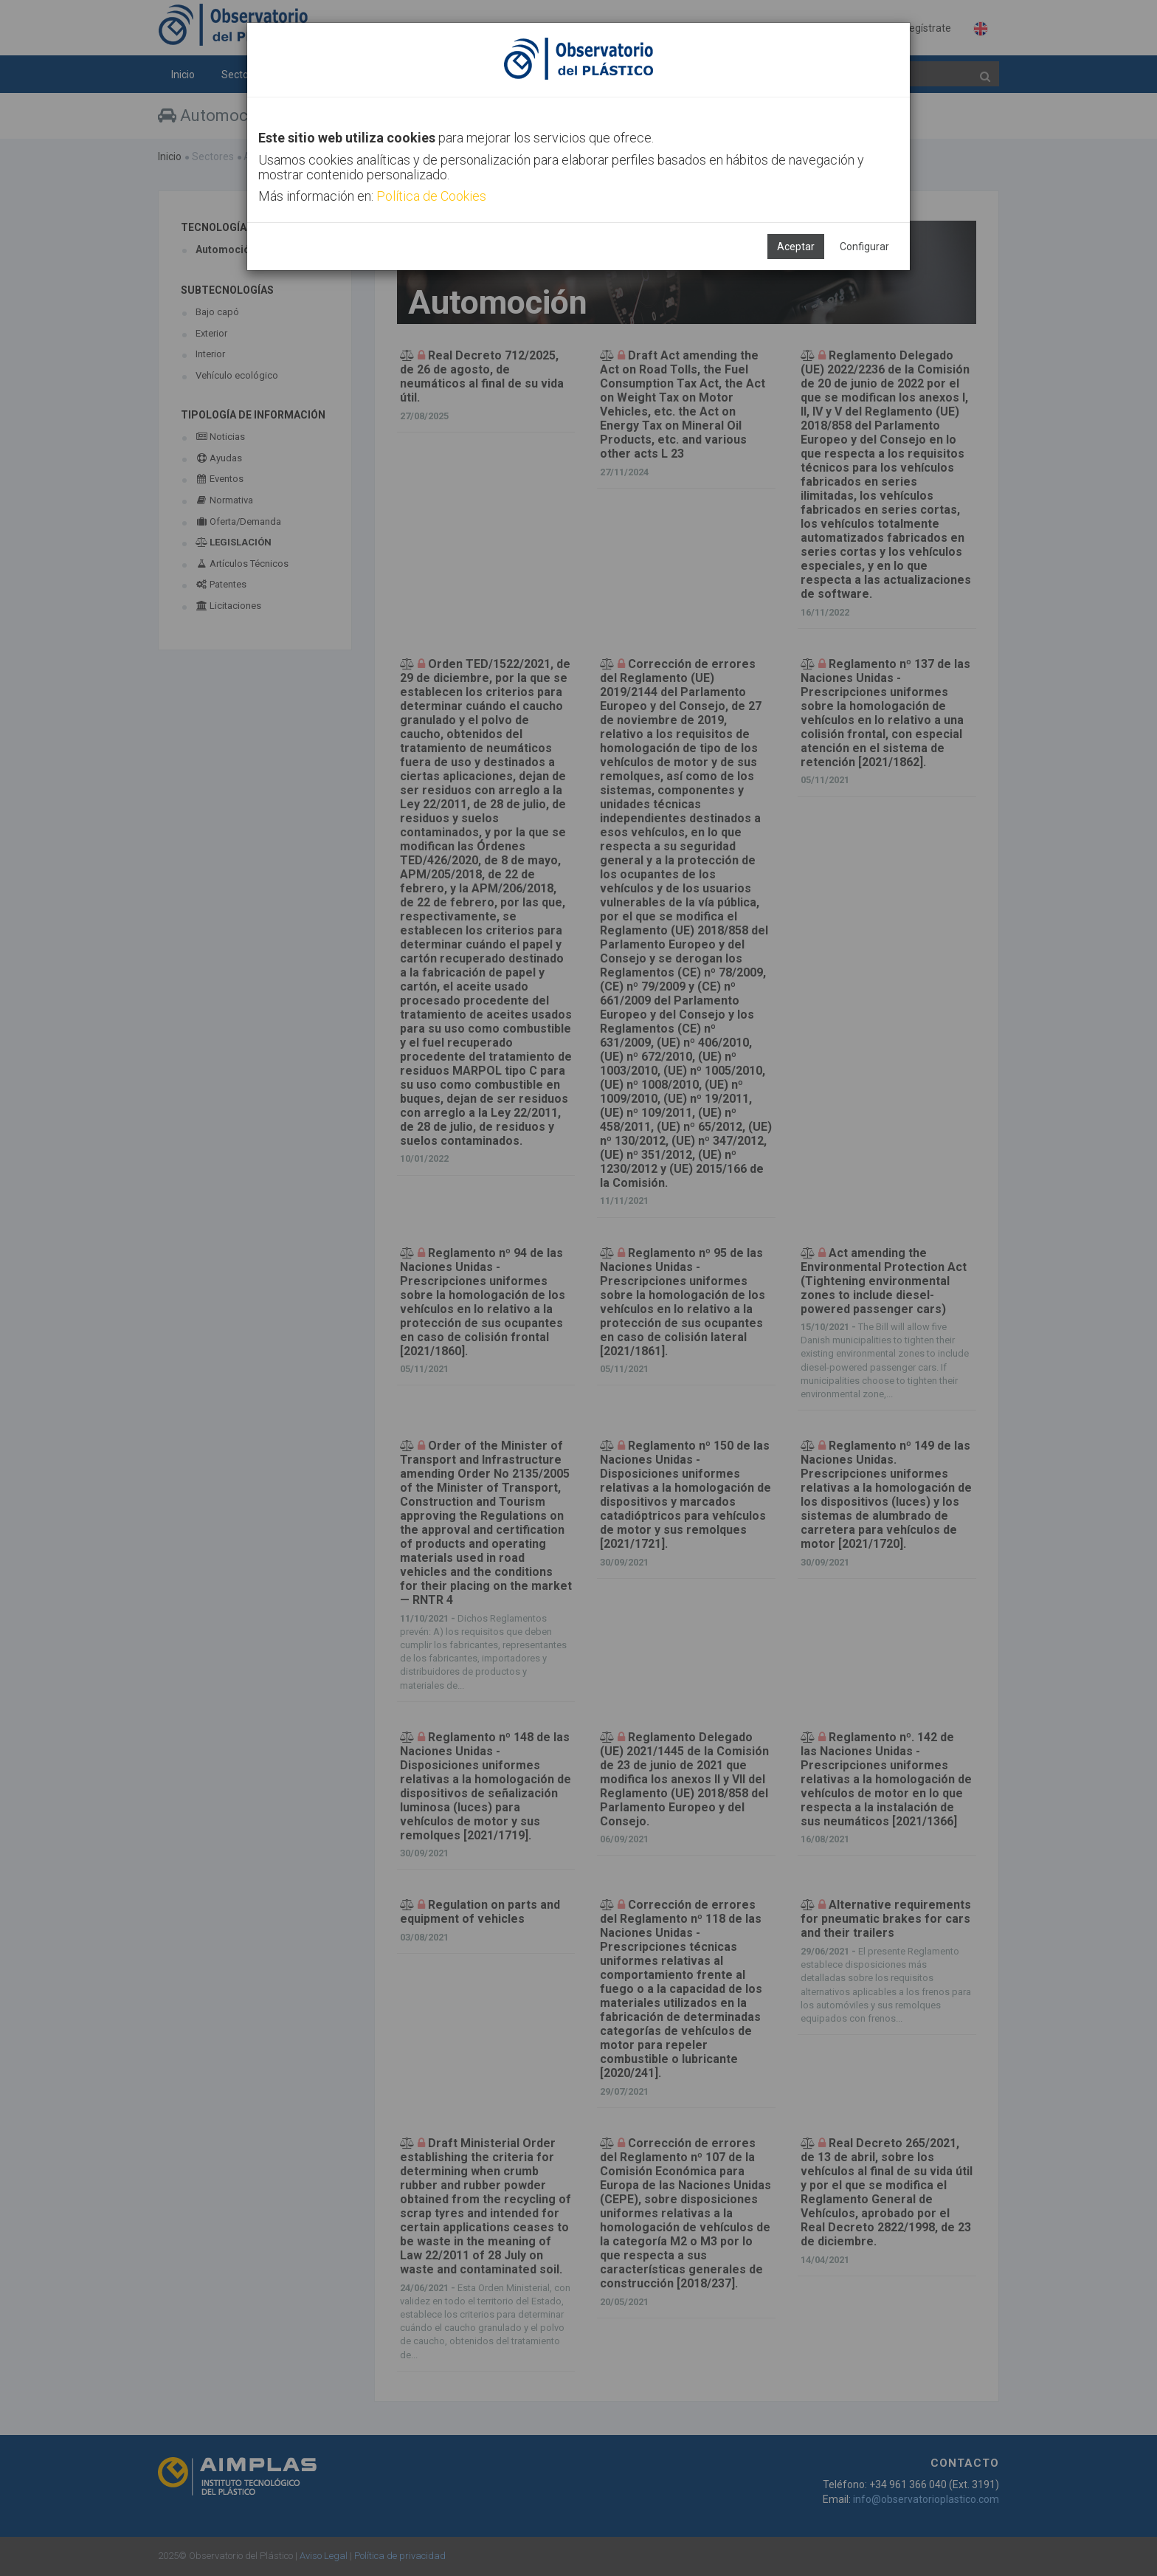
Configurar (864, 246)
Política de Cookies (431, 196)
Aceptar (796, 246)
